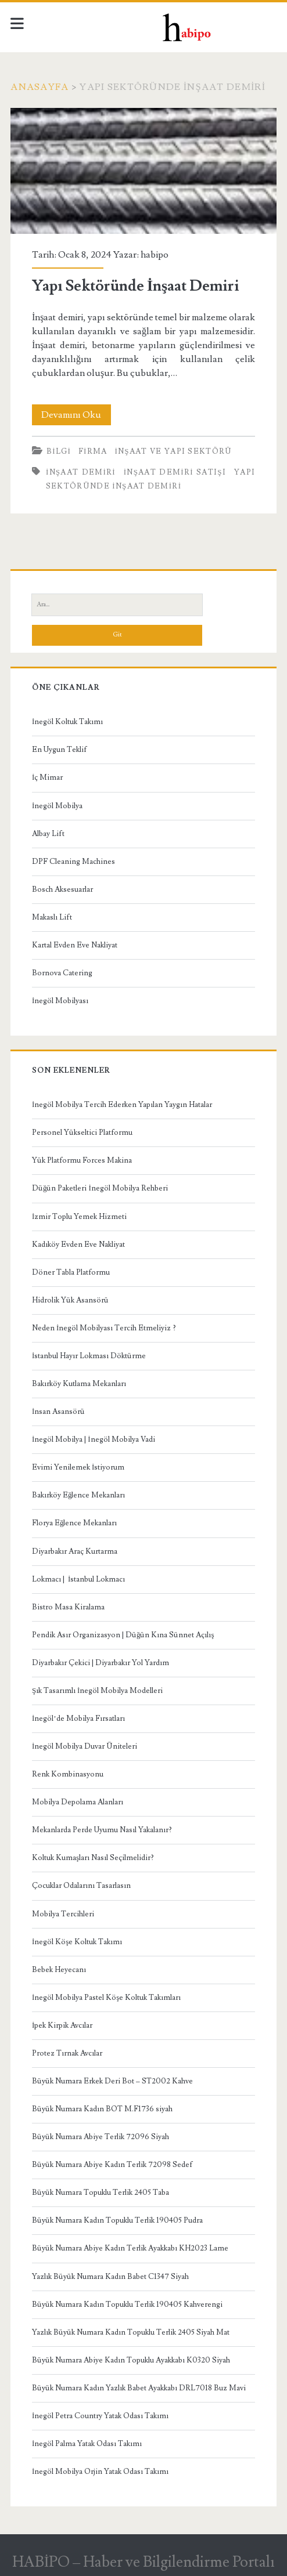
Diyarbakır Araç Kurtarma (74, 1551)
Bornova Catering (62, 973)
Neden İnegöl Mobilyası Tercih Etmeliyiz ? (104, 1328)
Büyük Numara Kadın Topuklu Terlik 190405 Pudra (117, 2220)
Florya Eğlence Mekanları (74, 1523)
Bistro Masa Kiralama (68, 1607)
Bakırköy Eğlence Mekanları (78, 1495)
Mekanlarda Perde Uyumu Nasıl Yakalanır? (102, 1830)
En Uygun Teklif (59, 749)
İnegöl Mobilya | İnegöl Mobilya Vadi (93, 1439)
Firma (92, 451)
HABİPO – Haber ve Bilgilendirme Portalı (143, 2562)
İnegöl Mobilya (57, 806)
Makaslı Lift (52, 917)
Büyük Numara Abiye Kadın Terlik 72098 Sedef (112, 2164)
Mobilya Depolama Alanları (77, 1802)
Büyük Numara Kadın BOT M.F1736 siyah (102, 2109)
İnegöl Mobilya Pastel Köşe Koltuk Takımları (106, 1997)
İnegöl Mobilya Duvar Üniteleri (84, 1746)
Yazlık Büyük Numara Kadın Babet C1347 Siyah (110, 2276)
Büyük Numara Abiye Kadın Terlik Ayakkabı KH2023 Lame (130, 2248)
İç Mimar (47, 777)
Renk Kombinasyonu (67, 1774)
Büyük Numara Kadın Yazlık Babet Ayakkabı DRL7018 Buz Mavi (139, 2388)
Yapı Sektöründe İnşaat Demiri (143, 171)
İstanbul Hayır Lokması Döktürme (89, 1356)
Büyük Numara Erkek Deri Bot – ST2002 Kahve (112, 2081)
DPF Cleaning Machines (73, 861)
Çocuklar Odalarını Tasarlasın (81, 1885)
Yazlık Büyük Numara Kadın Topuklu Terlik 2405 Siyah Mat (130, 2332)
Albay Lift (48, 833)
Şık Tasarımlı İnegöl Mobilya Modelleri (97, 1690)
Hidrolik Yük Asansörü (70, 1300)
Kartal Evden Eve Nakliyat (74, 945)
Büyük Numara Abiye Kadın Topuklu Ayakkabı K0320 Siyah (131, 2360)
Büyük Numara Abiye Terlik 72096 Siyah (100, 2136)
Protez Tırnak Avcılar (67, 2053)
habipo (154, 255)
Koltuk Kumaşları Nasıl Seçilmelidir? (93, 1857)
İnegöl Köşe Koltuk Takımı (77, 1942)
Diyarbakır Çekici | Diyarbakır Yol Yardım (100, 1662)
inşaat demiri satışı (175, 472)
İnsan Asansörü (58, 1411)
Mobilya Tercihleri (63, 1914)
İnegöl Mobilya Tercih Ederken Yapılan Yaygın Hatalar (122, 1104)
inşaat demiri (81, 472)
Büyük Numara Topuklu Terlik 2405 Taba (100, 2192)
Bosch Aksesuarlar (62, 889)
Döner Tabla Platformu (71, 1272)
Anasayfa (39, 87)
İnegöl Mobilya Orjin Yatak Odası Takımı (100, 2471)
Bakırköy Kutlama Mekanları (79, 1383)
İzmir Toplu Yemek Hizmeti (79, 1216)
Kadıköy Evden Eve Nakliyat (78, 1244)
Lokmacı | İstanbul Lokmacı (78, 1579)
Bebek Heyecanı (59, 1969)
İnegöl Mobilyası (60, 1000)
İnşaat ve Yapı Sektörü (173, 451)
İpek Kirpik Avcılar (62, 2025)
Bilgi (58, 451)
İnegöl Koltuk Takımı (67, 721)
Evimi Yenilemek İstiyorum (78, 1467)
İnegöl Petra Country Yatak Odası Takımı (100, 2416)
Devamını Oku (76, 414)
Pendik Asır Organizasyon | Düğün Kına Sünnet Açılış (123, 1635)
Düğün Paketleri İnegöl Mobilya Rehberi (100, 1188)
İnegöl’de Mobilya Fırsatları (78, 1718)
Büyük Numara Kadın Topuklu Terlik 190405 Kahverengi (127, 2304)
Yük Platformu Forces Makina (82, 1160)
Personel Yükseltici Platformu (82, 1132)
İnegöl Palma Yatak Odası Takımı (87, 2443)
